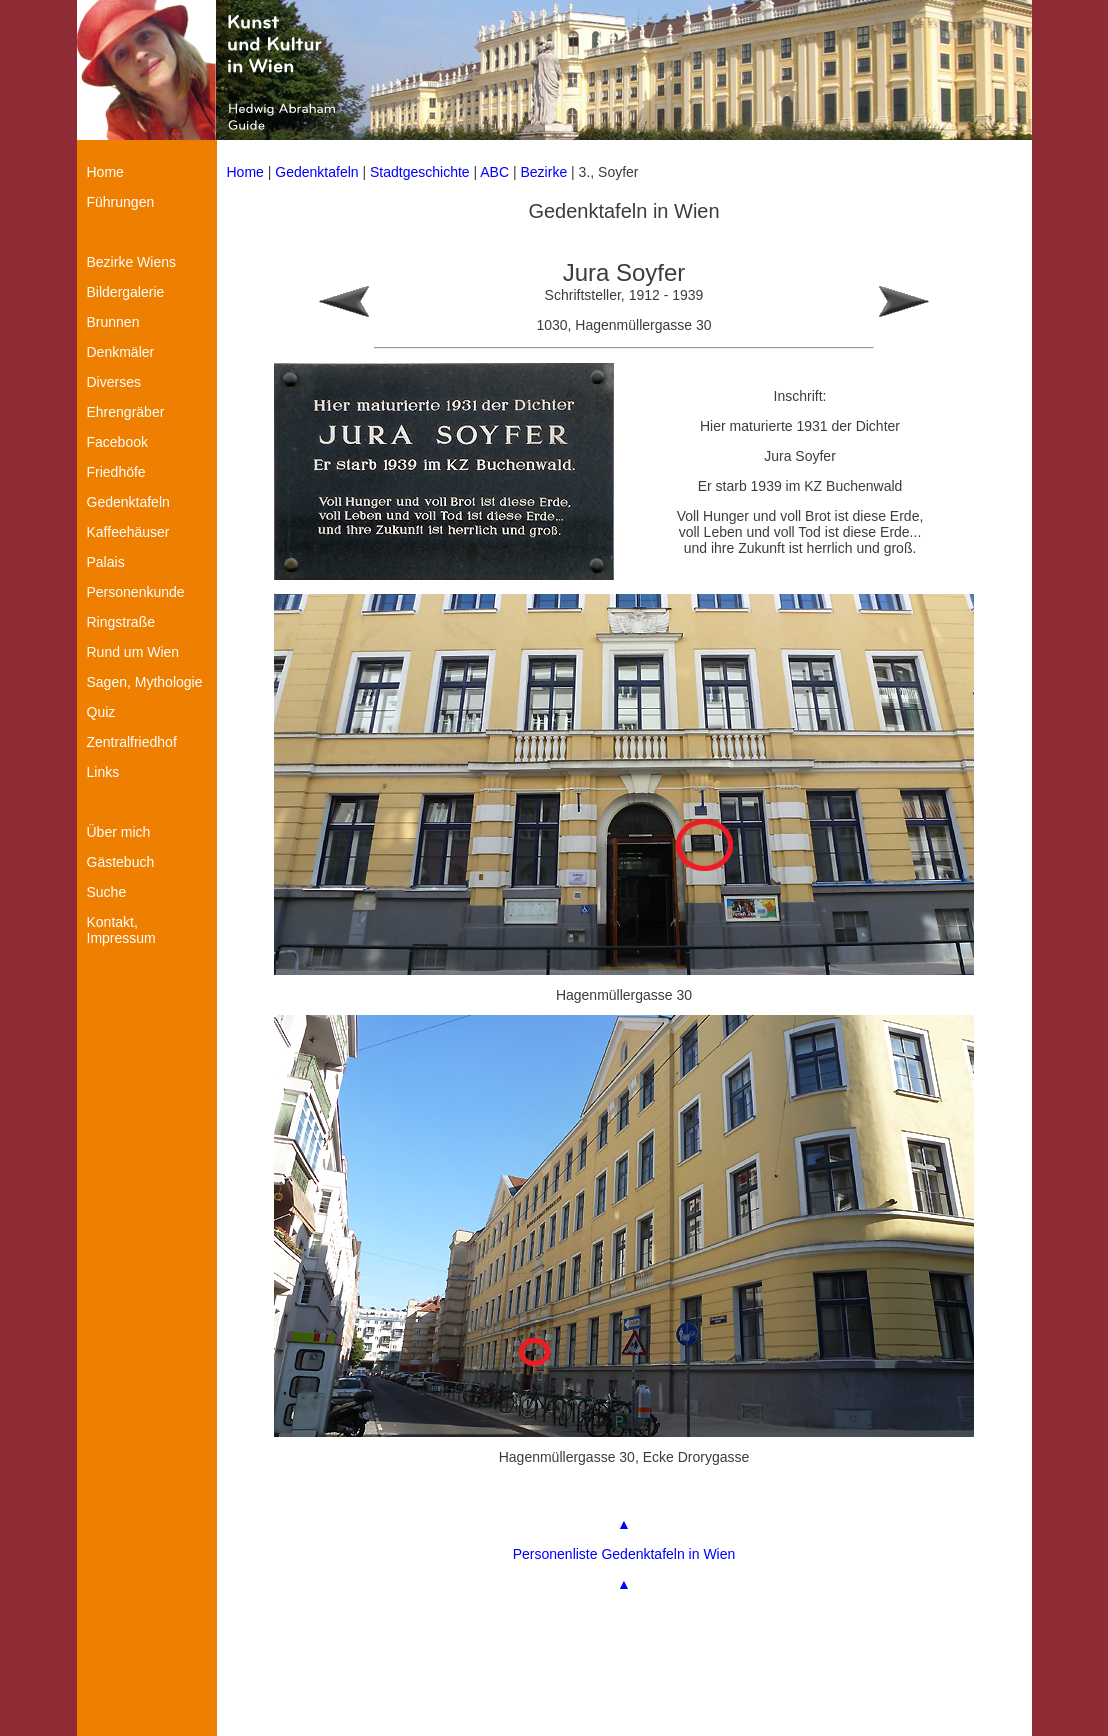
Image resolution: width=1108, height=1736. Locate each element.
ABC (494, 172)
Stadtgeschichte (420, 172)
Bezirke (544, 172)
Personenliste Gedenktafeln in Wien (624, 1554)
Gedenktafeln (316, 172)
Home (245, 172)
